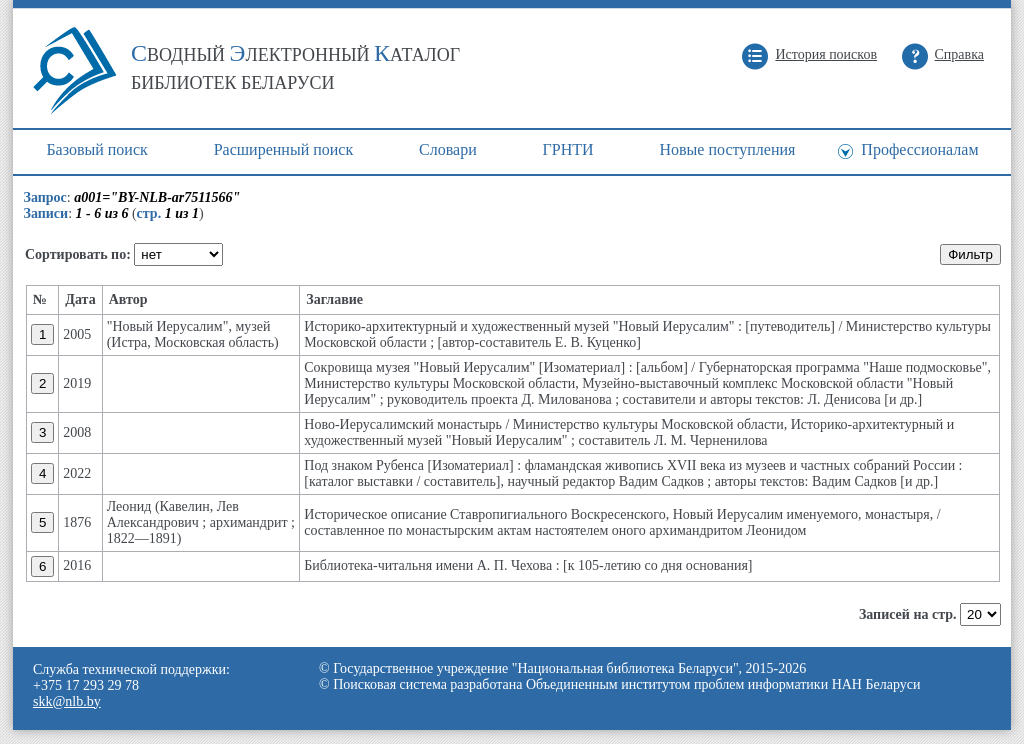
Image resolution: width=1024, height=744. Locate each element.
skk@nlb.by (67, 701)
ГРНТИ (568, 149)
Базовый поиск (96, 149)
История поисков (826, 54)
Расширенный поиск (284, 149)
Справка (959, 54)
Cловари (448, 149)
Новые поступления (727, 149)
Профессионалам (919, 149)
